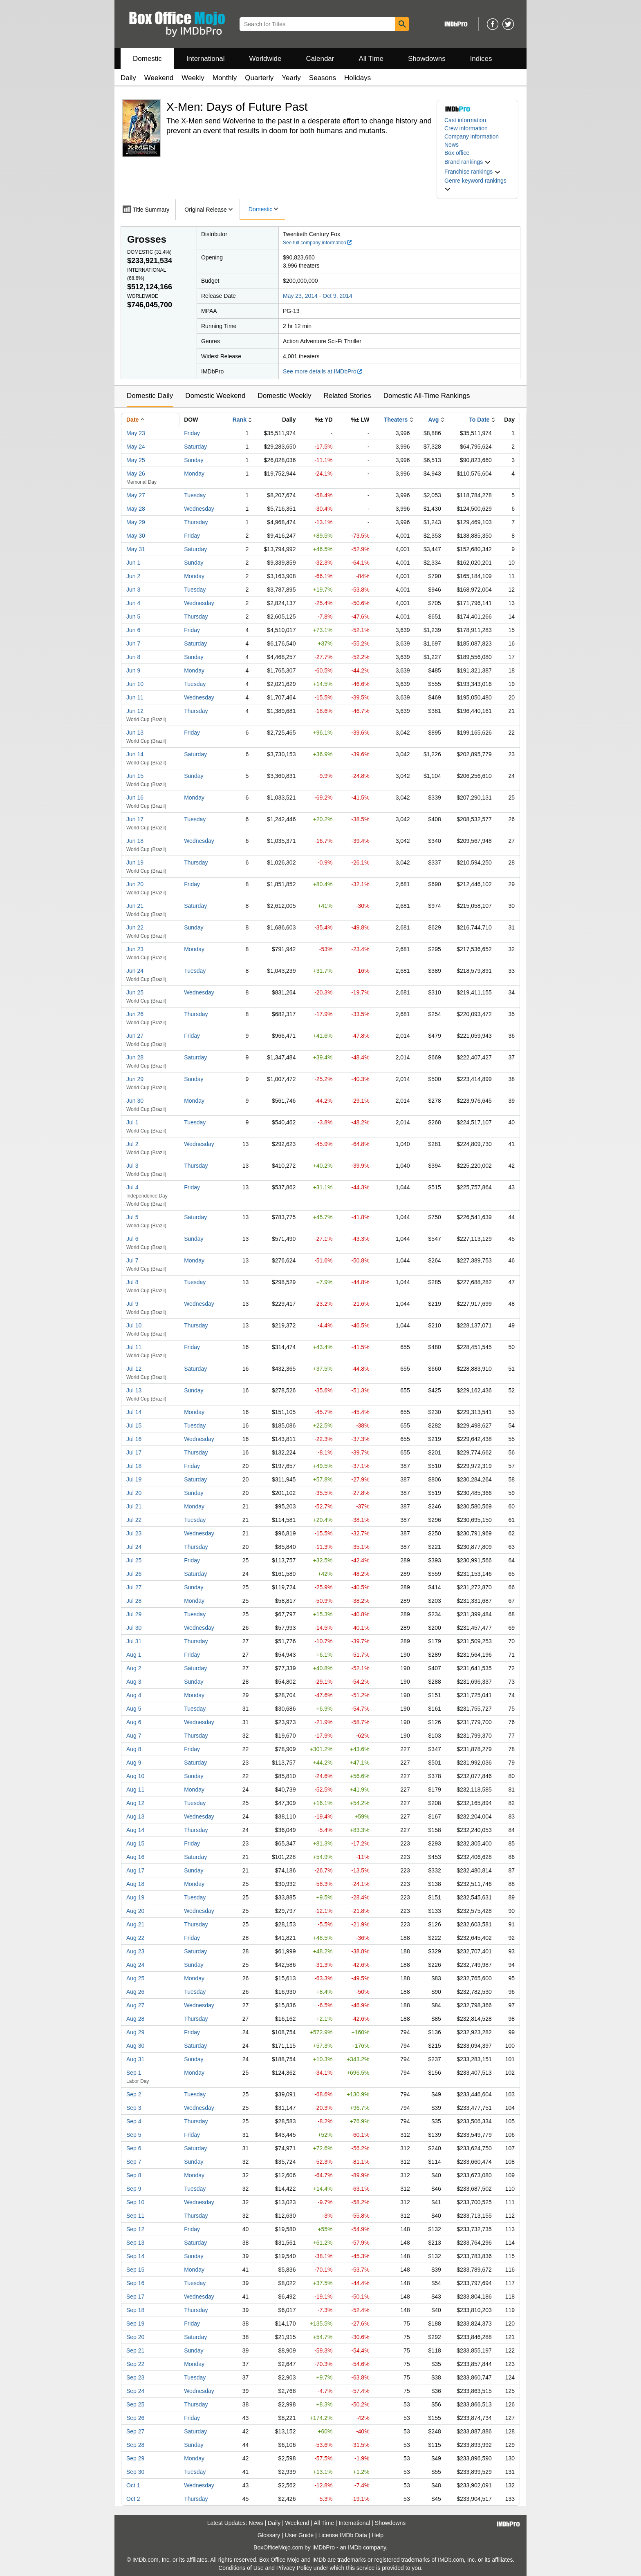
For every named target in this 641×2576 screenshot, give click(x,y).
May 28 (135, 508)
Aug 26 (135, 1991)
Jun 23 (134, 949)
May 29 (135, 522)
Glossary (269, 2535)
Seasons (322, 78)
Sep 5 (133, 2134)
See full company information (317, 243)
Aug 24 (135, 1965)
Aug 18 (135, 1884)
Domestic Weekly (284, 396)
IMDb (354, 2547)
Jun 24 (134, 970)
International (205, 59)
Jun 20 (134, 884)
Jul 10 (133, 1325)
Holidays (357, 78)
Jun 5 (133, 616)
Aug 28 (135, 2018)
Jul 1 (132, 1122)
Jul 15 (133, 1425)
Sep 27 (135, 2431)
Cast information (465, 120)
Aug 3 (133, 1681)
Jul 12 (133, 1368)
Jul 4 (132, 1187)
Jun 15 (134, 776)
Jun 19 (134, 862)
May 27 (135, 495)
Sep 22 (135, 2364)
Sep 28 (135, 2445)
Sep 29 (135, 2458)
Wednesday (199, 508)
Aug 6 (133, 1722)
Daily (128, 78)
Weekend (159, 78)
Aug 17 (135, 1870)
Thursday (196, 522)
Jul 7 (132, 1260)
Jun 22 (134, 927)
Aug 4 (133, 1695)
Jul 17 (133, 1452)
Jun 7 (133, 643)
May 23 (135, 433)
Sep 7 (133, 2161)
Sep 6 (133, 2148)
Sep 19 (135, 2323)
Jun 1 (133, 562)
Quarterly (259, 78)
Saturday (195, 446)
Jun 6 (133, 630)
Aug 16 (135, 1857)
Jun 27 (134, 1035)
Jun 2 (133, 576)
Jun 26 (134, 1014)
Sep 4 (133, 2121)
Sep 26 (135, 2418)
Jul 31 (133, 1641)
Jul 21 (133, 1506)
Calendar (320, 59)
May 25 (135, 460)
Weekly (193, 78)
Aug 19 (135, 1897)
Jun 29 (134, 1079)
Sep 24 (135, 2391)
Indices (481, 59)
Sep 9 (133, 2188)
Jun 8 (133, 657)
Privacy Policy (294, 2568)
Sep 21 (135, 2350)
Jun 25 (134, 992)
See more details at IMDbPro (323, 371)
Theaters (396, 419)
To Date (479, 419)
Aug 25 (135, 1978)
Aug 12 (135, 1803)
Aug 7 (133, 1735)
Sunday (193, 460)
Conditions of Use (241, 2568)
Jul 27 (133, 1587)
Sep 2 (133, 2094)
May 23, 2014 (300, 296)
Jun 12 (134, 711)
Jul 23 (133, 1533)
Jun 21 (134, 906)
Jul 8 (132, 1282)
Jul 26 (133, 1574)
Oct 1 (133, 2485)
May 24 (135, 446)
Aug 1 (133, 1654)
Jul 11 (133, 1347)
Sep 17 (135, 2296)
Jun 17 (134, 819)
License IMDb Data (342, 2535)
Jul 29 (133, 1614)
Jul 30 (133, 1627)
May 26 (135, 473)
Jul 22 (133, 1520)
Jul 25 (133, 1560)
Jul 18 (133, 1466)
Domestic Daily (150, 396)
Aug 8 (133, 1749)
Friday (192, 433)
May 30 (135, 535)
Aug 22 (135, 1938)
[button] (467, 162)
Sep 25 (135, 2404)
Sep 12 (135, 2229)
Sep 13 (135, 2242)
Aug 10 (135, 1776)
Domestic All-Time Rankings (426, 396)
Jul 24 (133, 1547)
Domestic (147, 59)
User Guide (299, 2535)
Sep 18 (135, 2310)
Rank (240, 419)
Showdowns (427, 59)
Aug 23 (135, 1951)
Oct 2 (133, 2499)
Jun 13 (134, 732)
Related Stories (347, 396)
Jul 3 (132, 1165)
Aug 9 (133, 1762)
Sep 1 (133, 2072)
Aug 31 (135, 2059)
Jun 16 (134, 797)
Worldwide (265, 59)
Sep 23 (135, 2377)
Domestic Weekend (215, 396)
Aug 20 (135, 1911)
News (451, 144)
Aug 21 (135, 1924)
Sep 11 (135, 2215)
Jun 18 (134, 841)
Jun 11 (134, 697)
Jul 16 (133, 1439)
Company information (471, 136)
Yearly (291, 78)
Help (377, 2535)
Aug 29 (135, 2032)
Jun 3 (133, 589)
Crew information (466, 128)
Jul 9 (132, 1303)
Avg (433, 419)
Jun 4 (133, 603)
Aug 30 (135, 2045)
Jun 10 (134, 684)
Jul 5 (132, 1217)
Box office (456, 153)
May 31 (135, 549)
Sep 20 (135, 2337)
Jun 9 (133, 670)
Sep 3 (133, 2108)
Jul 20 (133, 1493)
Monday (194, 473)
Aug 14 (135, 1830)
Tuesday (195, 495)
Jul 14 (133, 1412)
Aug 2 (133, 1668)
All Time (371, 59)
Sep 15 (135, 2269)
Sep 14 (135, 2256)
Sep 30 (135, 2472)
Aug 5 (133, 1708)
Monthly (225, 78)
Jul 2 (132, 1144)
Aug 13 (135, 1816)
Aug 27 (135, 2005)
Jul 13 (133, 1390)
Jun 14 (134, 754)
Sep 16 (135, 2283)
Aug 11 (135, 1789)
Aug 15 (135, 1843)
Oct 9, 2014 (337, 296)
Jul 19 (133, 1479)
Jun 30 (134, 1100)
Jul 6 (132, 1238)
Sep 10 (135, 2202)
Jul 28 (133, 1600)
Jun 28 (134, 1057)
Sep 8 (133, 2175)
